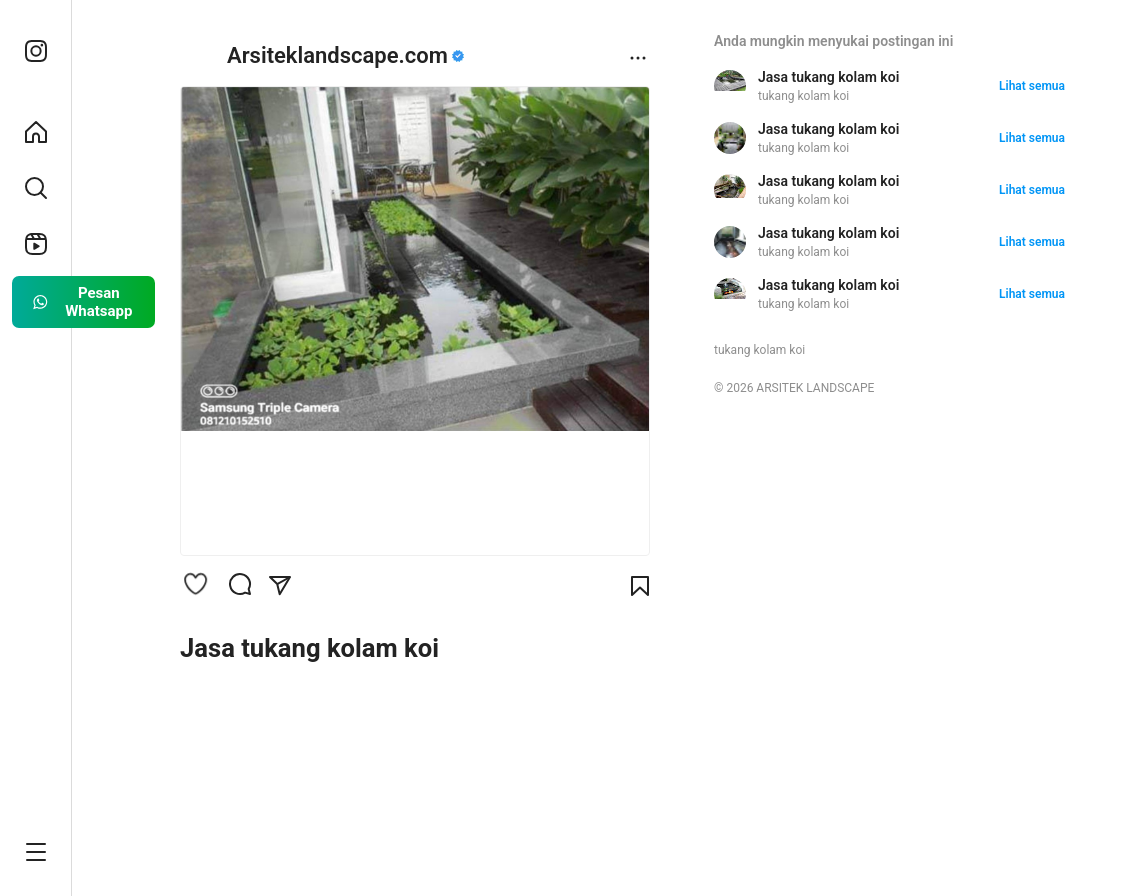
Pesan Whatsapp (81, 302)
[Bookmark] (640, 586)
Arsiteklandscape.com (337, 56)
